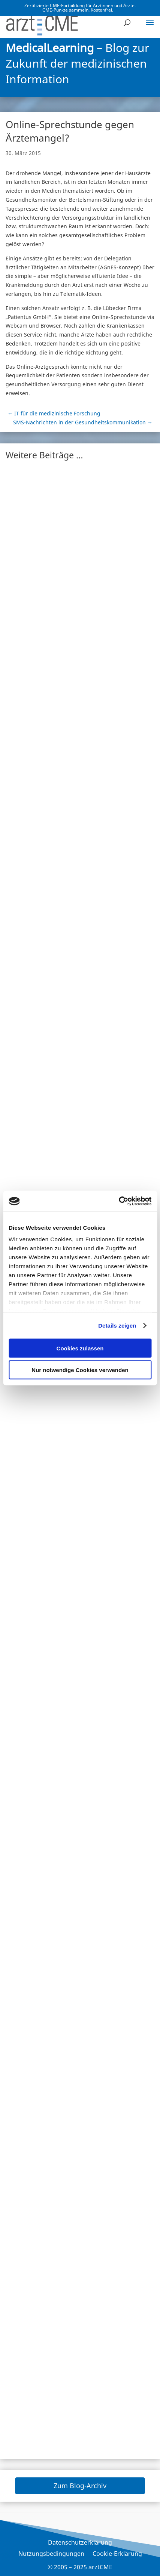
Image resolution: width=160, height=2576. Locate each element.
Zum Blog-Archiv (80, 2485)
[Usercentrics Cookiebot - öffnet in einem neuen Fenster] (118, 1201)
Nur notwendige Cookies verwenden (79, 1370)
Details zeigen (117, 1325)
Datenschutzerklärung (80, 2543)
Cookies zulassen (80, 1348)
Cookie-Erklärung (117, 2554)
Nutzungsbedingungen (51, 2554)
